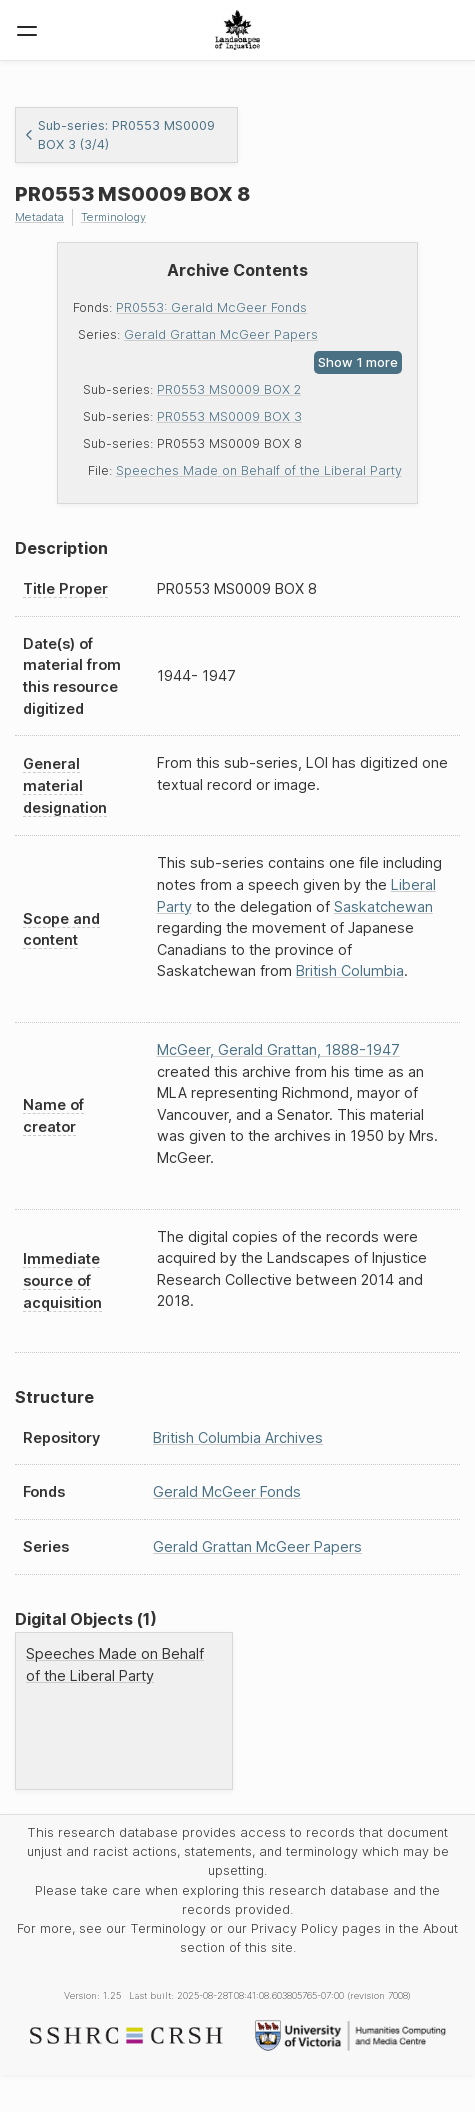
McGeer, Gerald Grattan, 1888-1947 (278, 1049)
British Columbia (350, 970)
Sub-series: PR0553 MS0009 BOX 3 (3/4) (119, 135)
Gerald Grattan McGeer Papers (221, 334)
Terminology (113, 217)
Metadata (39, 217)
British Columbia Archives (238, 1437)
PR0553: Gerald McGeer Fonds (211, 307)
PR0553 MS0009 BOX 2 (229, 389)
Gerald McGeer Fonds (227, 1491)
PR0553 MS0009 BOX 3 (229, 416)
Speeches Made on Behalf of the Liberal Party (259, 470)
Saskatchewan (383, 906)
